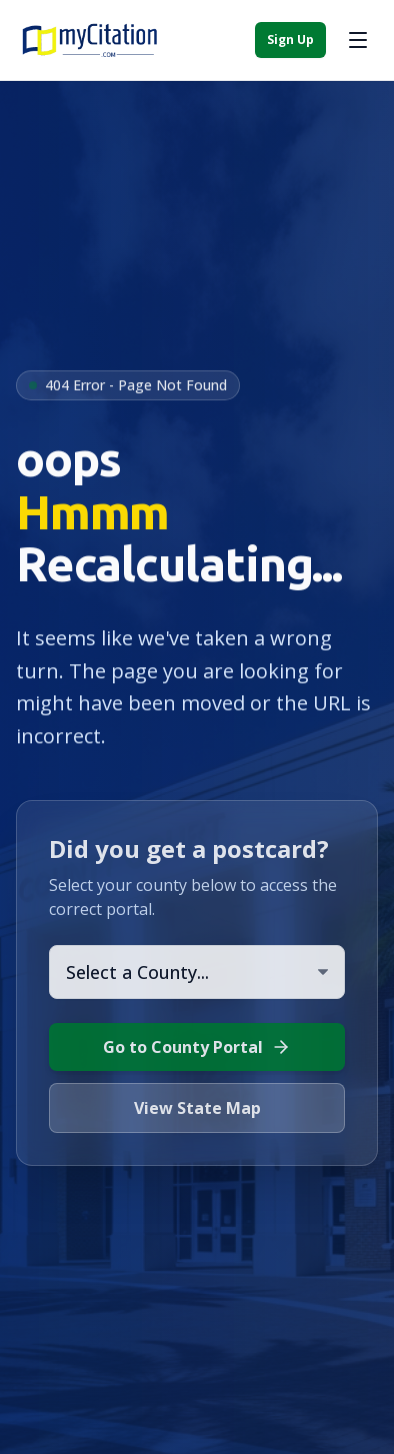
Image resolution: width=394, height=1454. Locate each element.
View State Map (197, 1108)
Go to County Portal (197, 1047)
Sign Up (290, 39)
